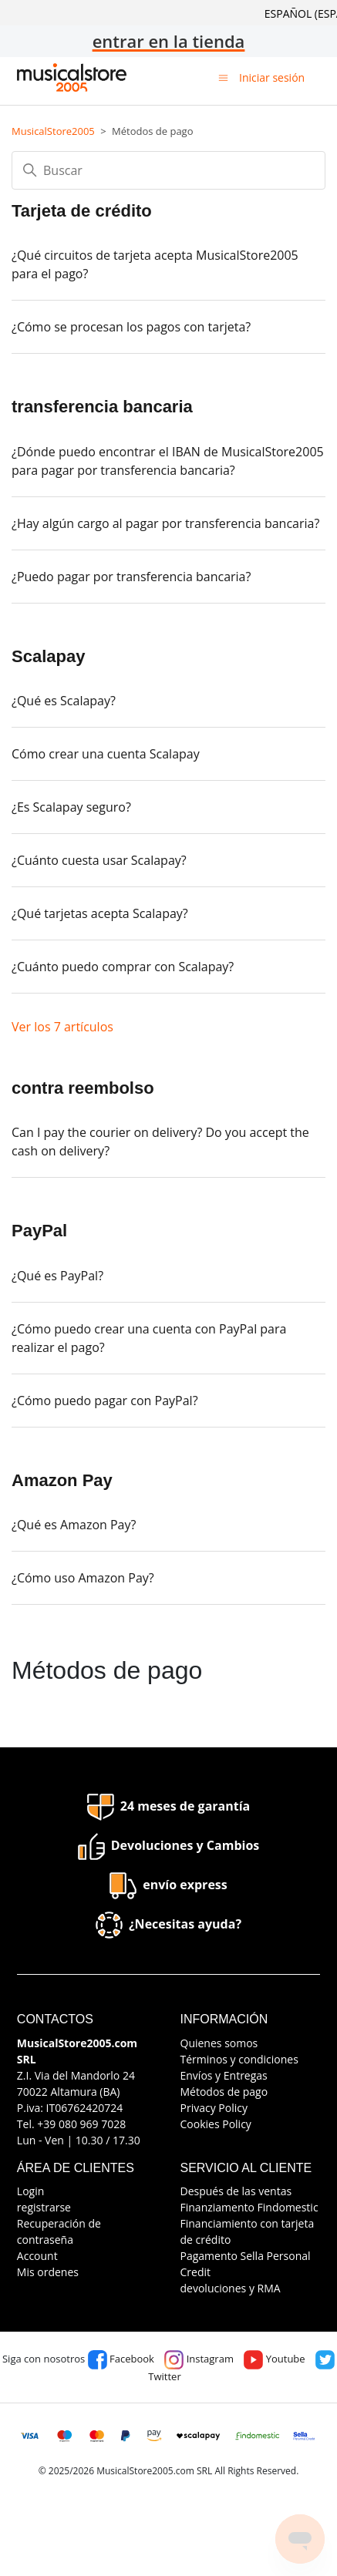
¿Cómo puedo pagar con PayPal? (105, 1400)
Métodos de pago (224, 2091)
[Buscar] (168, 170)
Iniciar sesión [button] (272, 77)
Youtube (274, 2359)
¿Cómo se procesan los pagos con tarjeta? (131, 326)
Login (30, 2191)
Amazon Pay (62, 1480)
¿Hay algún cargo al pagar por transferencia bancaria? (165, 523)
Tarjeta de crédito (82, 210)
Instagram (199, 2359)
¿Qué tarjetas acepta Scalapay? (100, 913)
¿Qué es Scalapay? (64, 700)
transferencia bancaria (102, 406)
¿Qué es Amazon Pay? (74, 1524)
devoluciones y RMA (230, 2288)
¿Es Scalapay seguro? (71, 807)
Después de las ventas (236, 2191)
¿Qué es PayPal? (57, 1275)
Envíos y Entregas (224, 2075)
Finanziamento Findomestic (249, 2207)
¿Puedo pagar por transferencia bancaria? (131, 576)
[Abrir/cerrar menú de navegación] (223, 77)
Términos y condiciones (239, 2059)
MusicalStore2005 (53, 131)
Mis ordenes (48, 2272)
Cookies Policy (215, 2124)
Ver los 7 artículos (62, 1026)
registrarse (44, 2207)
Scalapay (48, 656)
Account (37, 2255)
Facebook (121, 2359)
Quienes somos (219, 2043)
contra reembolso (83, 1088)
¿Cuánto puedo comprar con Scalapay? (123, 966)
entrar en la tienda (169, 40)
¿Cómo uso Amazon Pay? (83, 1577)
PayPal (39, 1230)
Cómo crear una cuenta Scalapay (106, 753)
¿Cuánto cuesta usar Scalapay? (99, 860)
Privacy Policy (214, 2107)
